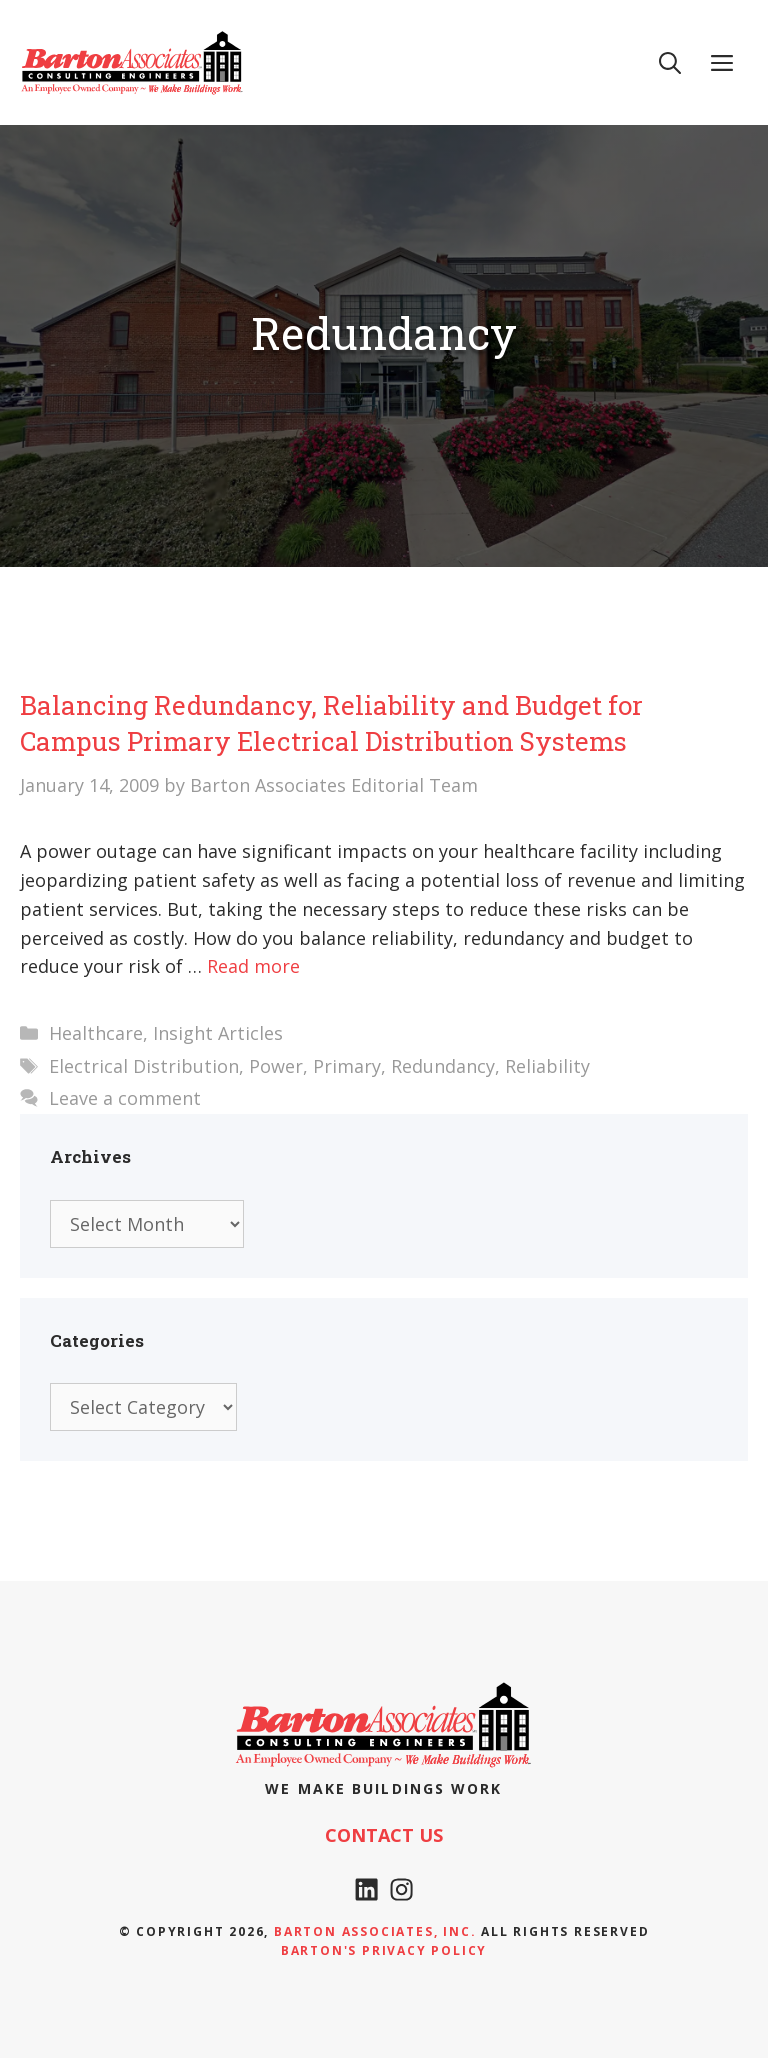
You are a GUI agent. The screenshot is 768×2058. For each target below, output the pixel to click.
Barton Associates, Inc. (375, 1931)
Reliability (547, 1066)
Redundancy (443, 1066)
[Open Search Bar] (670, 62)
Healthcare (96, 1033)
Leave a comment (125, 1098)
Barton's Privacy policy (384, 1950)
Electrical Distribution (144, 1066)
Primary (347, 1066)
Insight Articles (218, 1033)
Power (276, 1066)
